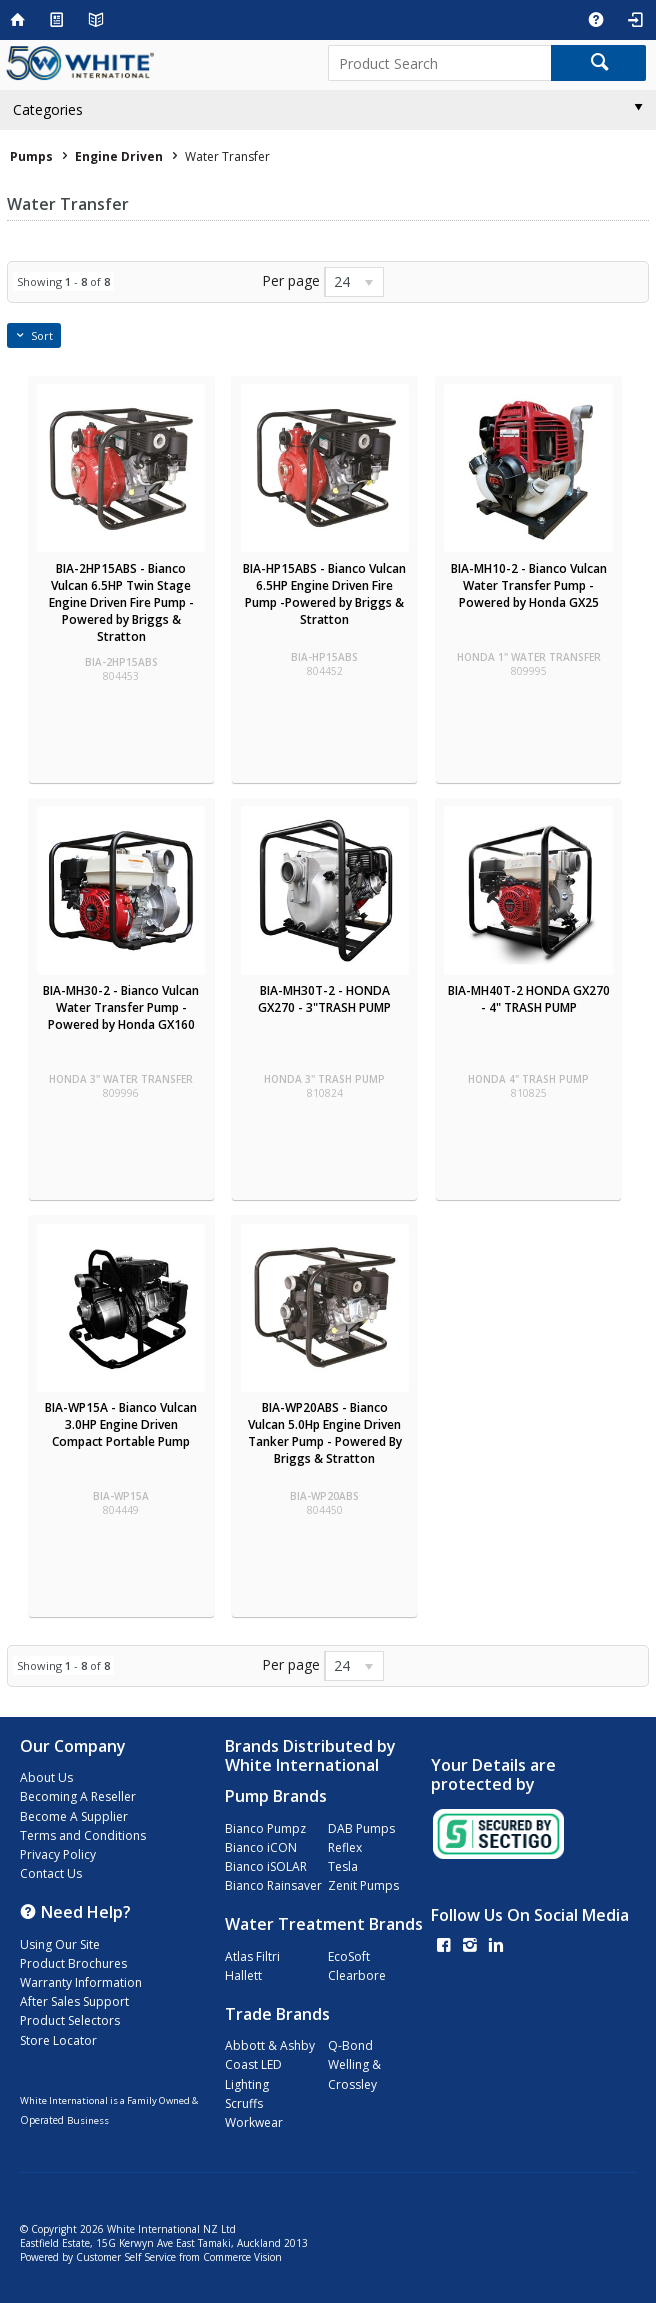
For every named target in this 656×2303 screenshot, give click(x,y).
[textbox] (439, 63)
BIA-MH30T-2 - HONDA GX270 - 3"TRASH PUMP (324, 999)
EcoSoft (349, 1956)
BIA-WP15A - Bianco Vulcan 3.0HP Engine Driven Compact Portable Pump (121, 1424)
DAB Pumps (361, 1828)
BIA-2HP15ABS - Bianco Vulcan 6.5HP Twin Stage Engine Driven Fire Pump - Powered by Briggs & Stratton (121, 602)
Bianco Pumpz (265, 1828)
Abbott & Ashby (270, 2045)
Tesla (343, 1866)
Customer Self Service (126, 2257)
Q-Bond (350, 2045)
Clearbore (357, 1975)
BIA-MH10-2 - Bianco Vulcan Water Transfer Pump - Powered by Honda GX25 (529, 585)
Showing (63, 281)
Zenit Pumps (363, 1885)
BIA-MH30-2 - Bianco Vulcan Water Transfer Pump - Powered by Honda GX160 (121, 1007)
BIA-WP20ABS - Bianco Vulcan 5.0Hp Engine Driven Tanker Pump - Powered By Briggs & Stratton (325, 1433)
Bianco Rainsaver (273, 1885)
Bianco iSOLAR (266, 1866)
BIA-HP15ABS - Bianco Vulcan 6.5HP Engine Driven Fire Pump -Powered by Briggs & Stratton (324, 594)
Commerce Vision (242, 2257)
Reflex (345, 1847)
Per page (291, 280)
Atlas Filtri (252, 1956)
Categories (48, 109)
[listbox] (354, 282)
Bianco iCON (261, 1847)
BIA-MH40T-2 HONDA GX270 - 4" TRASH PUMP (529, 999)
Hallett (243, 1975)
